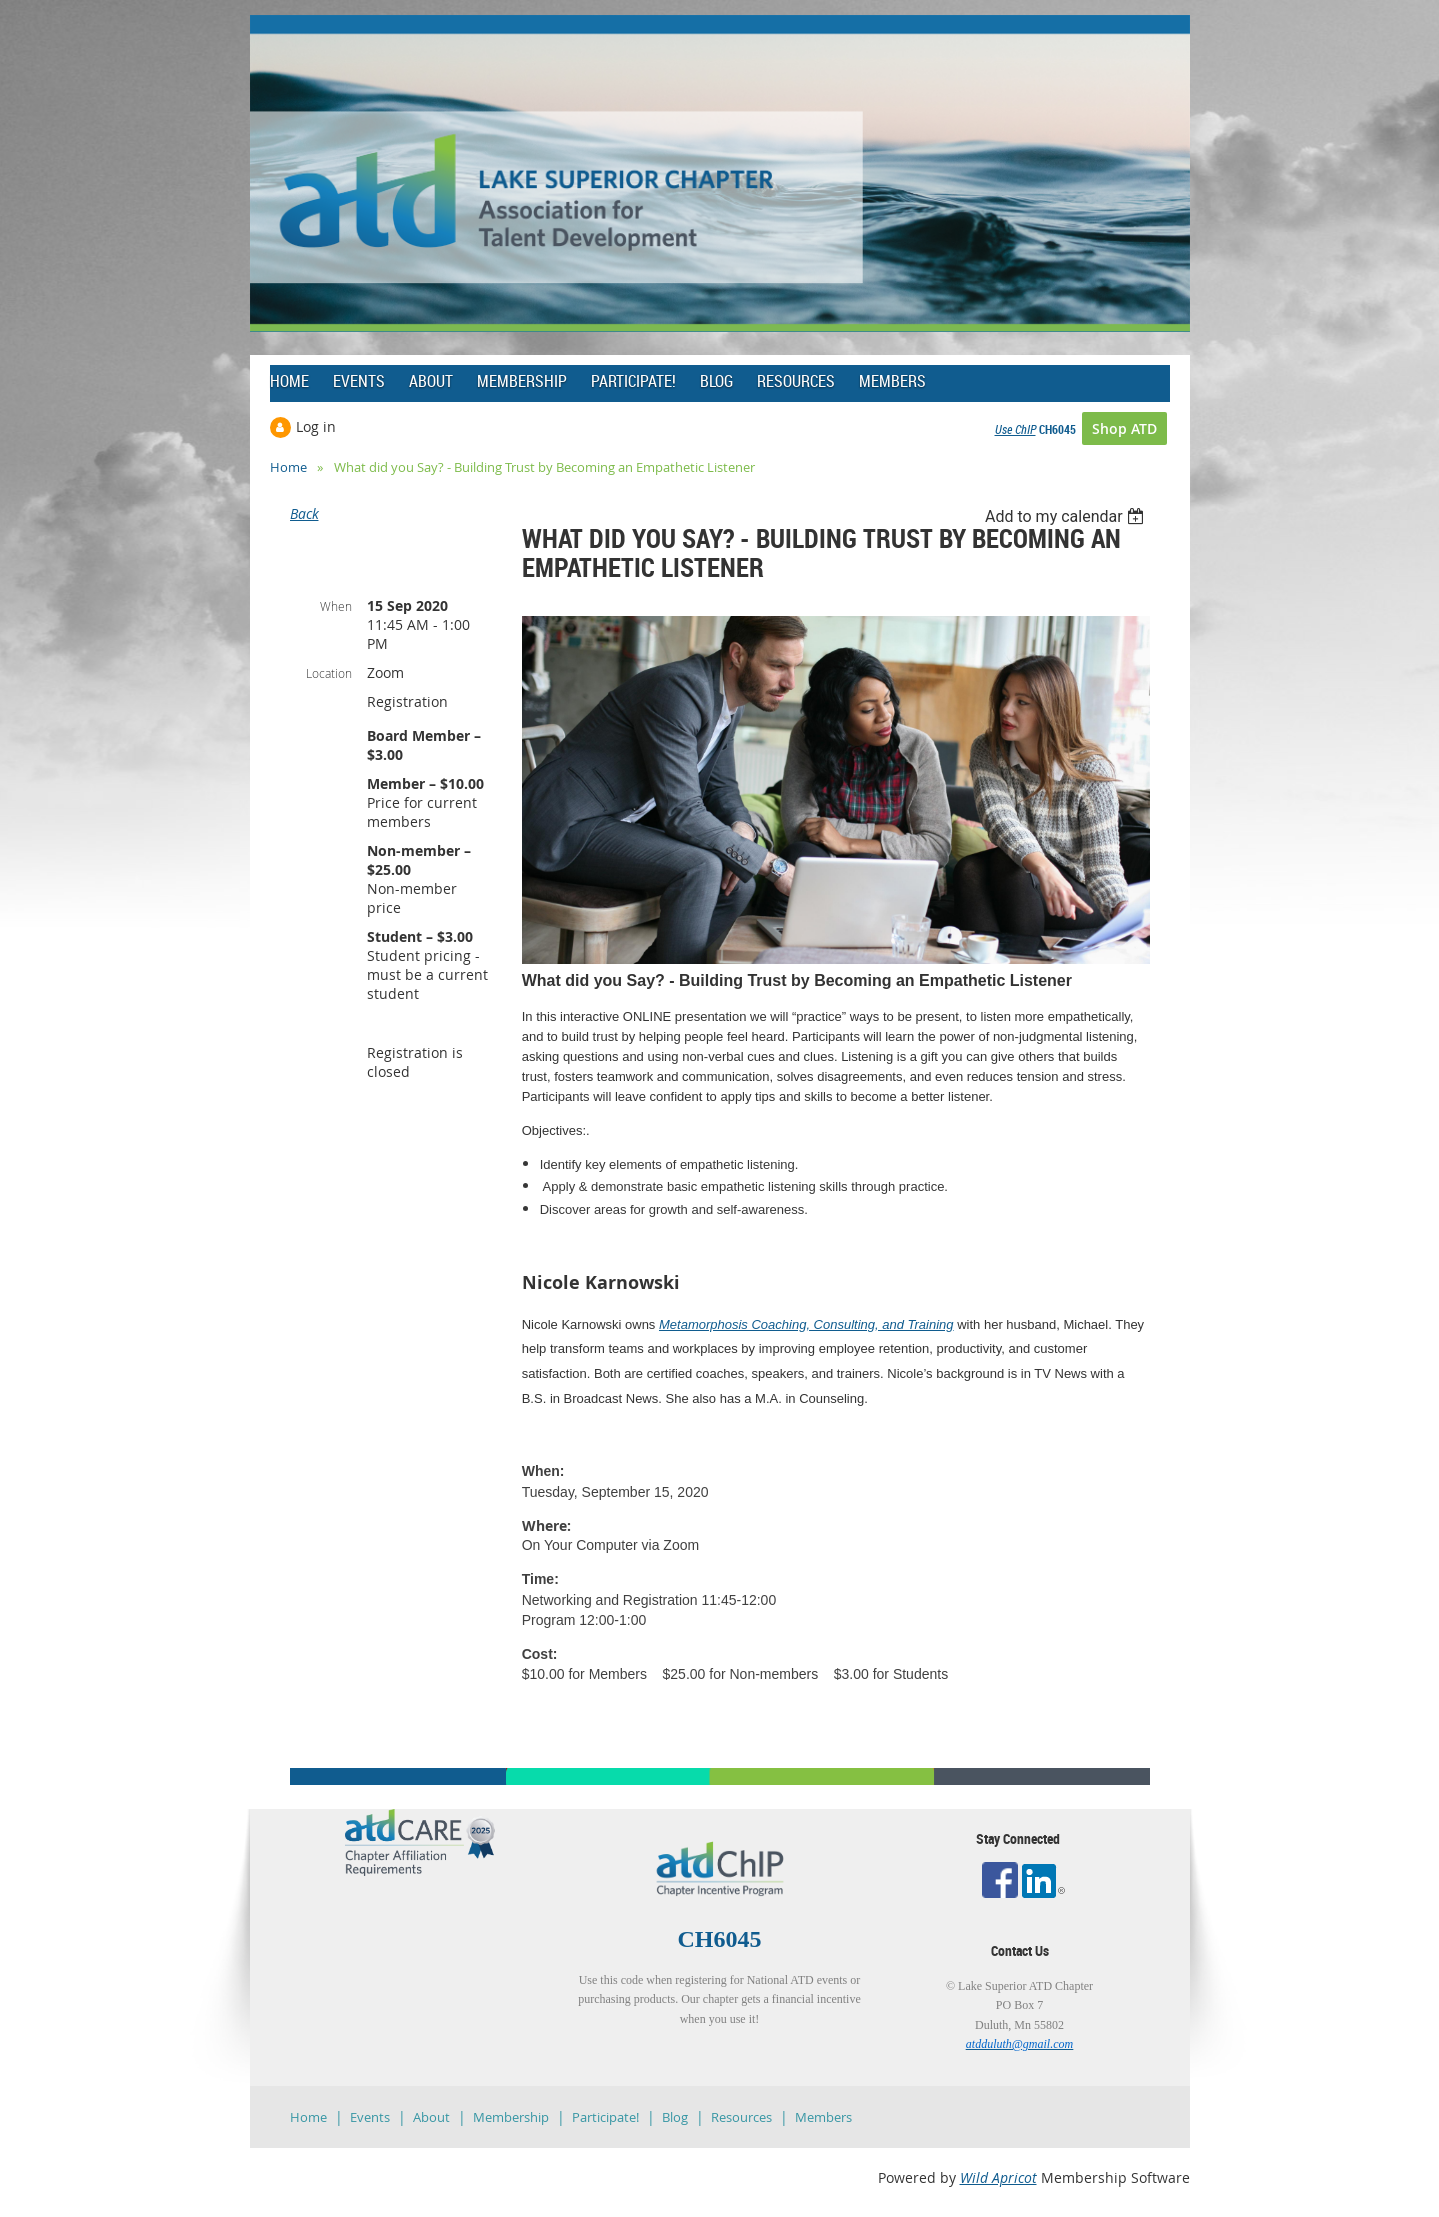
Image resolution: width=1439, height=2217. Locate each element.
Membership (511, 2117)
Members (823, 2117)
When (336, 606)
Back (304, 513)
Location (329, 673)
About (431, 2117)
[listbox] (1067, 516)
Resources (741, 2117)
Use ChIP (1015, 429)
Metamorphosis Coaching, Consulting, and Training (806, 1324)
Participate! (605, 2117)
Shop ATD (1124, 428)
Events (370, 2117)
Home (288, 467)
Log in (316, 426)
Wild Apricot (998, 2177)
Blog (675, 2117)
